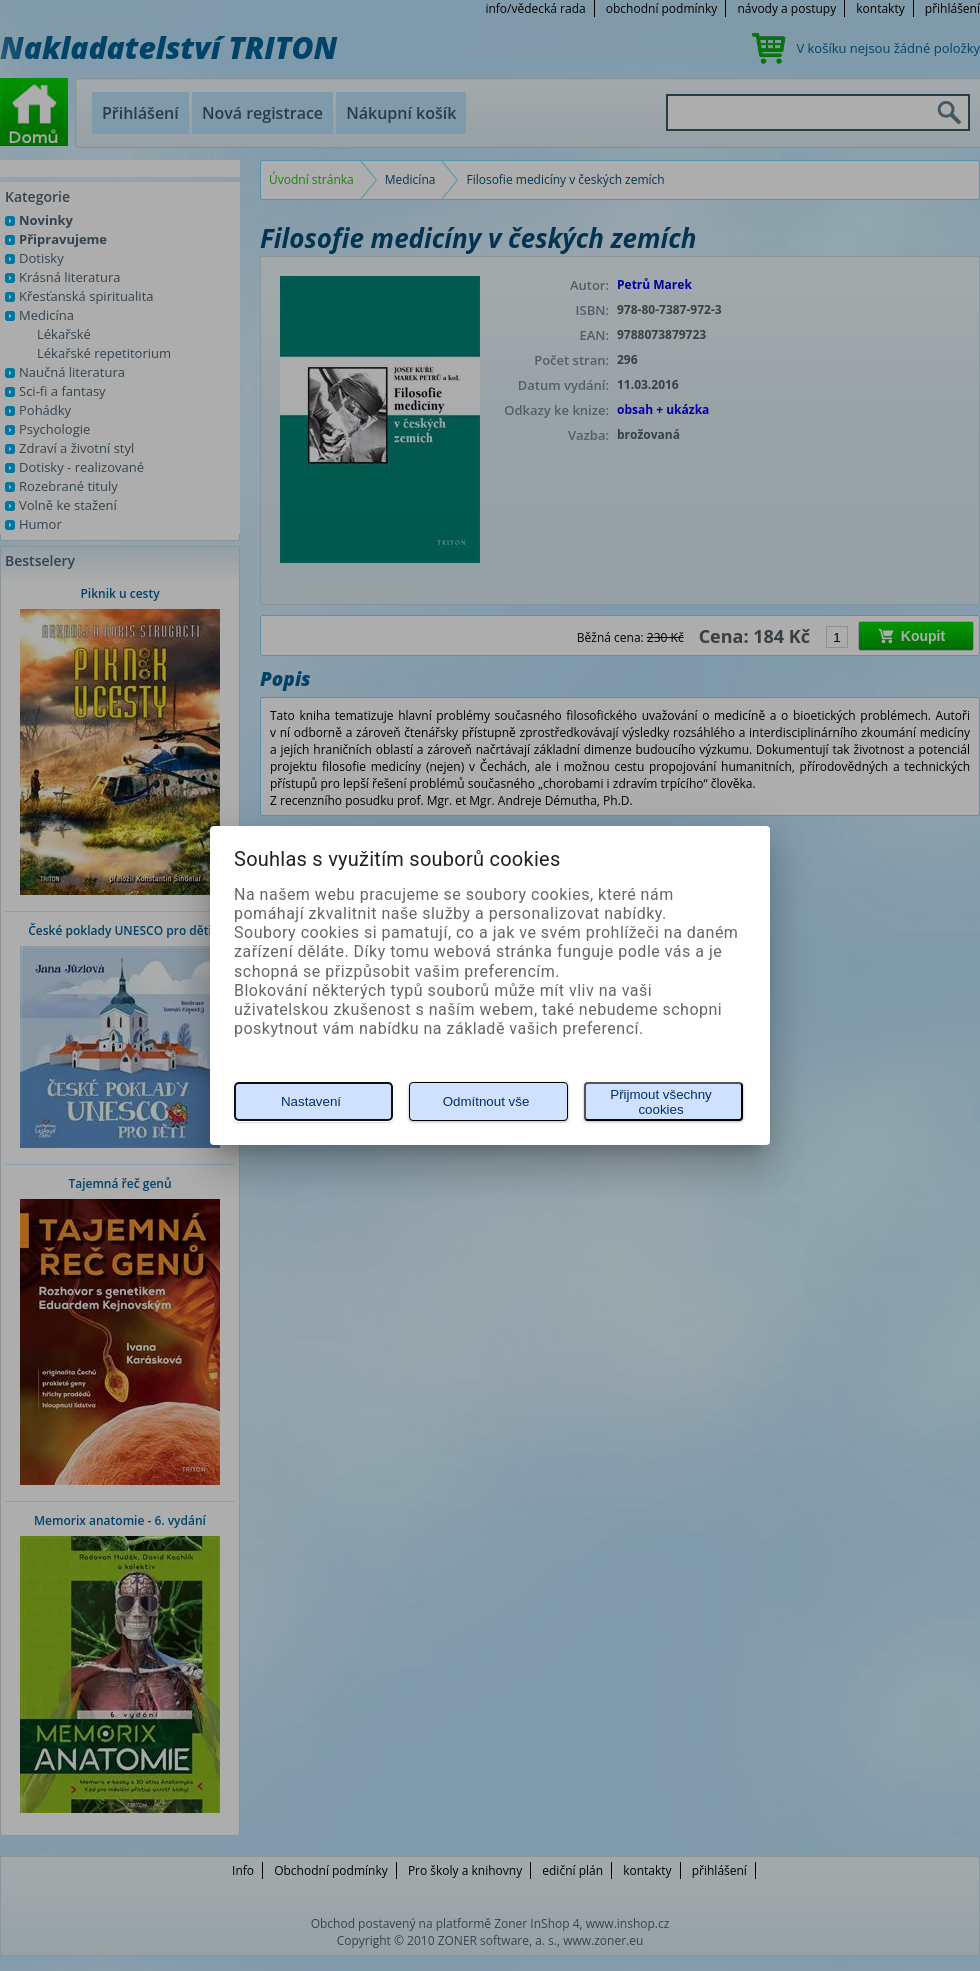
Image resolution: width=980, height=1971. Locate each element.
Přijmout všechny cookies (660, 1102)
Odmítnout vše (486, 1101)
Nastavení (311, 1101)
